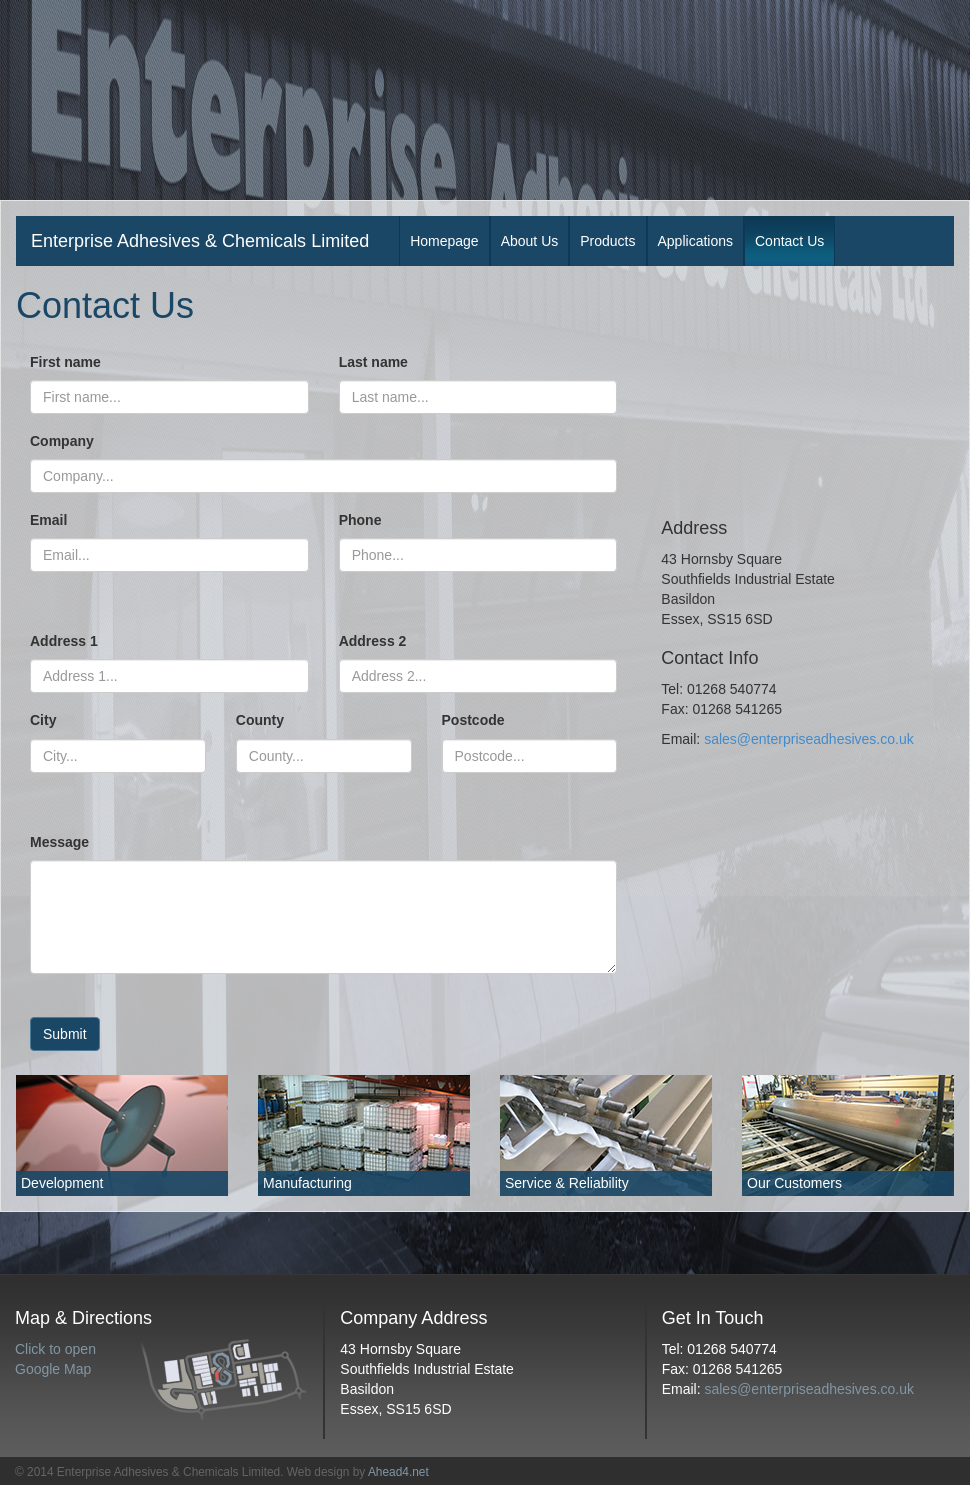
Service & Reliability (567, 1183)
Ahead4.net (398, 1472)
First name (65, 362)
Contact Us (789, 241)
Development (62, 1183)
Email (48, 520)
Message (59, 842)
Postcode (473, 720)
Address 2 (373, 641)
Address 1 (64, 641)
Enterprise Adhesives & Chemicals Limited (200, 241)
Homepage (444, 241)
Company (62, 441)
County (260, 720)
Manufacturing (307, 1183)
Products (607, 241)
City (43, 720)
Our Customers (794, 1183)
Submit (65, 1034)
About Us (530, 241)
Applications (696, 241)
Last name (373, 362)
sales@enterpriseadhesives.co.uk (809, 739)
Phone (360, 520)
